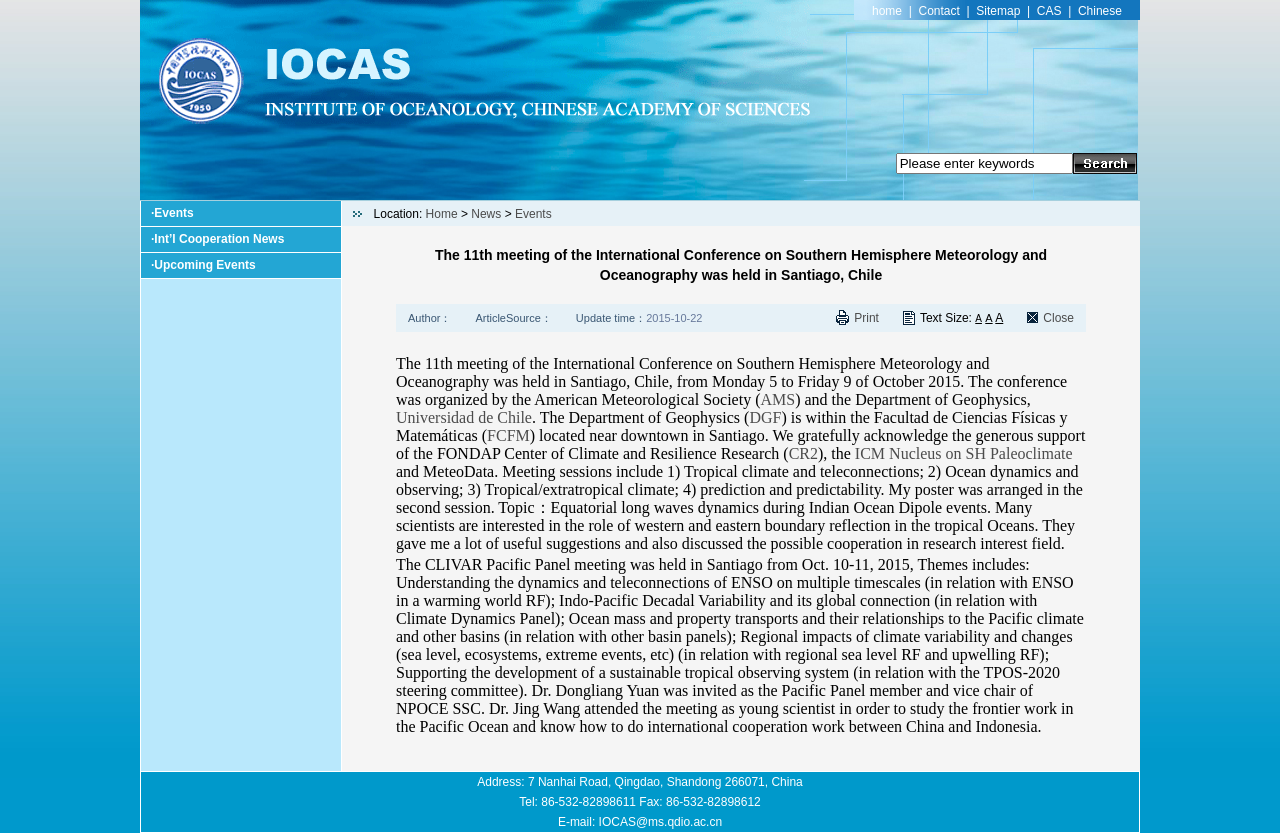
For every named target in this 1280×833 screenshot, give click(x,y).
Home (442, 214)
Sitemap (998, 11)
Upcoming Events (204, 265)
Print (866, 318)
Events (173, 213)
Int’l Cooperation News (219, 239)
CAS (1049, 11)
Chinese (1100, 11)
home (887, 11)
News (486, 214)
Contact (939, 11)
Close (1058, 318)
